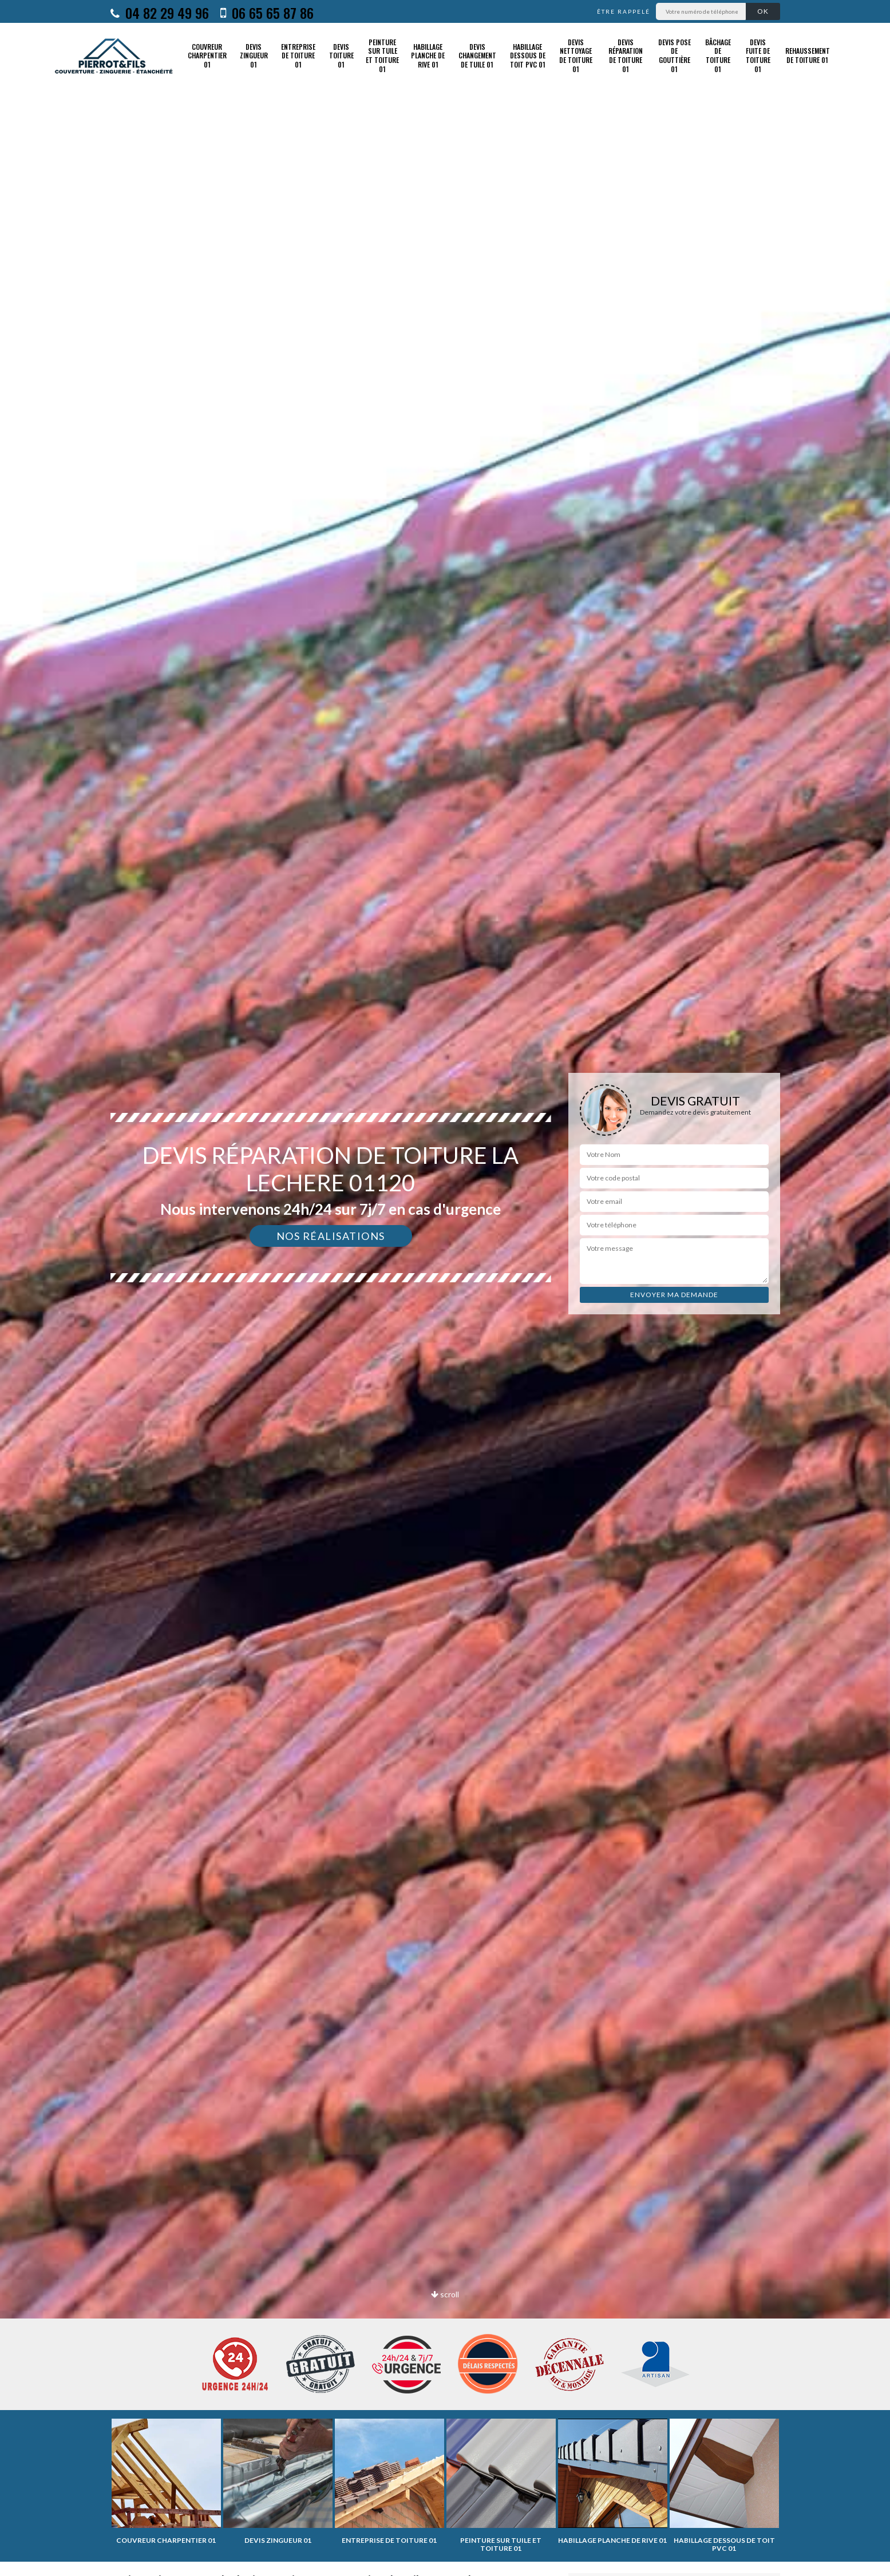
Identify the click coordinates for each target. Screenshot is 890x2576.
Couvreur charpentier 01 (207, 55)
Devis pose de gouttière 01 (674, 55)
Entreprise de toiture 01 (298, 55)
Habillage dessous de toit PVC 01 (527, 55)
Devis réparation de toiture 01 (625, 55)
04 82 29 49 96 (159, 12)
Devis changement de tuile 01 (477, 55)
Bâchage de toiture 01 (718, 55)
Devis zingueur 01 (254, 55)
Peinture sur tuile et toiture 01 (382, 55)
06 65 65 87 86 (267, 12)
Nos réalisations (330, 1236)
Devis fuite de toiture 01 (758, 55)
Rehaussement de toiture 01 (807, 55)
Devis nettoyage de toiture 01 (575, 55)
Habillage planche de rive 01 (428, 55)
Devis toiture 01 (341, 55)
